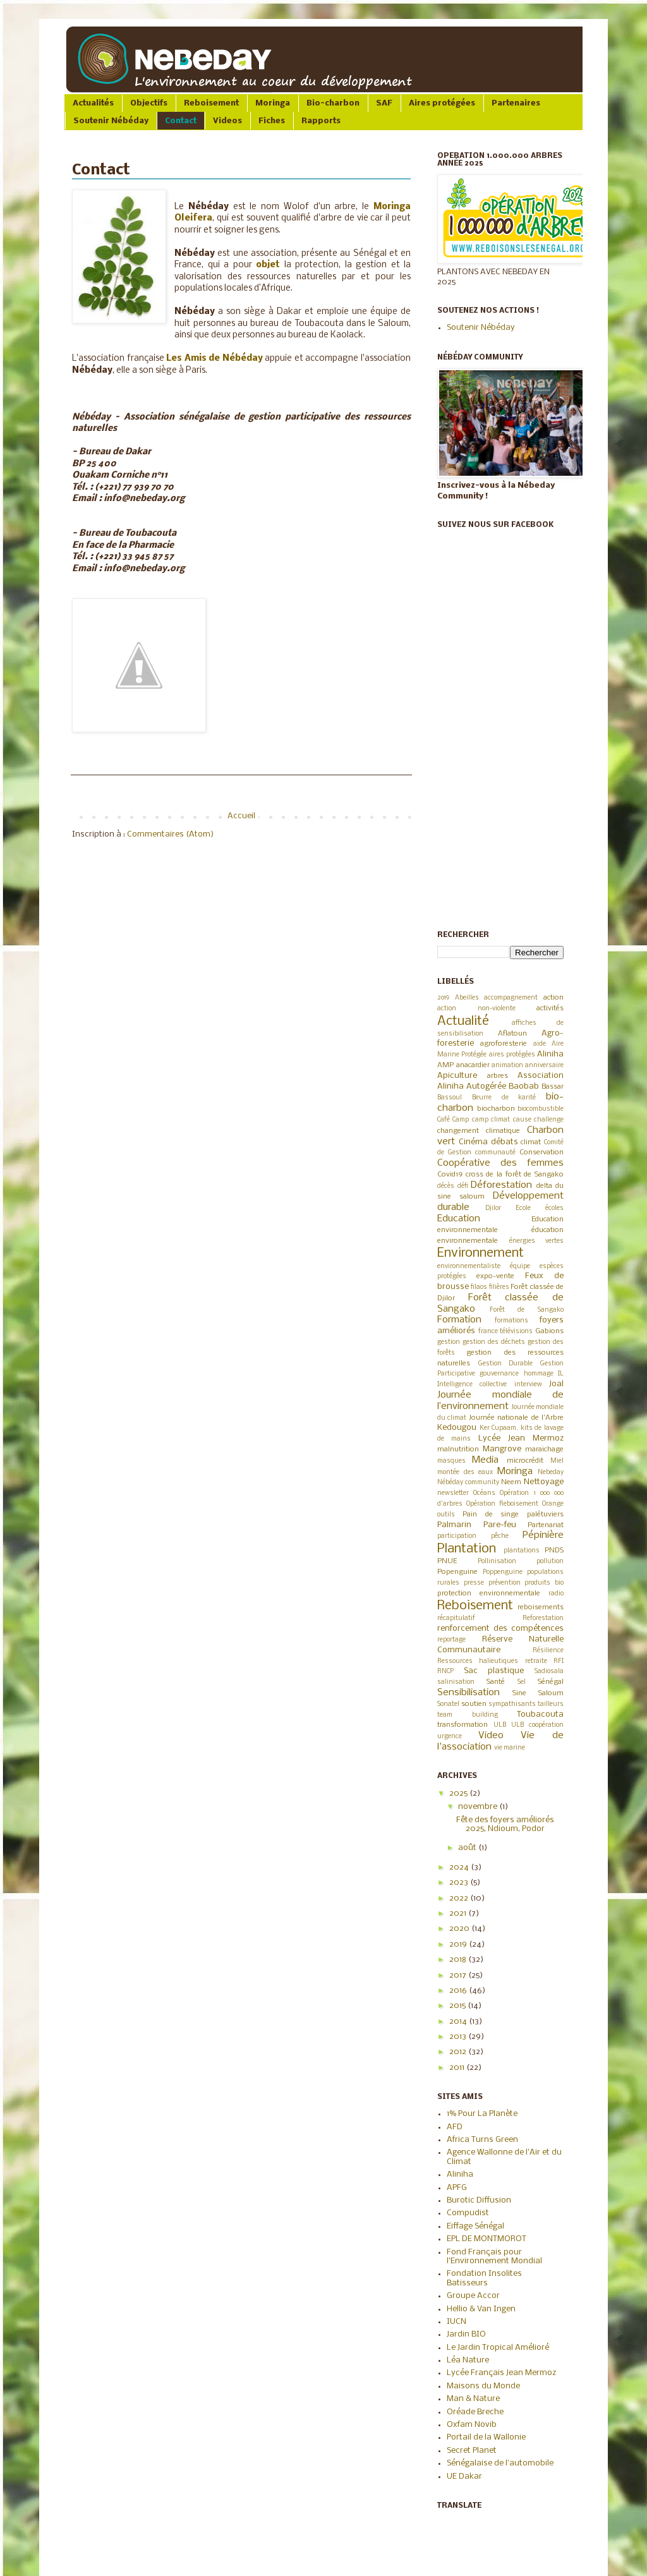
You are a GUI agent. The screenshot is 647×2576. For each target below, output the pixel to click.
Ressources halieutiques (477, 1661)
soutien (474, 1704)
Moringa (272, 103)
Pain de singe (491, 1514)
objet (268, 265)
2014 (459, 2021)
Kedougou (456, 1428)
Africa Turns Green (482, 2140)
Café (443, 1119)
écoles (554, 1208)
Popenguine (457, 1572)
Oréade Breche (475, 2412)
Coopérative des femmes (500, 1163)
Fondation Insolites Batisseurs (484, 2278)
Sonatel (448, 1704)
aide (539, 1044)
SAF (384, 103)
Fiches (271, 121)
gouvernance (499, 1373)
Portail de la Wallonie (486, 2437)
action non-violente (476, 1008)
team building (467, 1715)
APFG (457, 2188)
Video (491, 1736)
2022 (459, 1898)
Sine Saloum (538, 1693)
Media (485, 1460)
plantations (522, 1550)
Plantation (466, 1549)
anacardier (473, 1065)
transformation (462, 1725)
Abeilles (467, 998)
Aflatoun (512, 1033)
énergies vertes (536, 1241)
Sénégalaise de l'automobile (500, 2463)
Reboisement (211, 103)
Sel (521, 1682)
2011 (457, 2068)
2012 (458, 2052)
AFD (455, 2127)
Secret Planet (472, 2450)
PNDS (554, 1550)
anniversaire (544, 1065)
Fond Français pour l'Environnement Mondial (494, 2256)
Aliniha (550, 1054)
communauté (495, 1152)
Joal (556, 1384)
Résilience (548, 1650)
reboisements (540, 1607)
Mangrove (502, 1449)
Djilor (493, 1208)
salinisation (456, 1682)
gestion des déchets (494, 1342)
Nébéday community (468, 1482)
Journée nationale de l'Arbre (516, 1418)
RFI (558, 1661)
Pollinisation (497, 1561)
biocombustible (540, 1109)
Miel (557, 1461)
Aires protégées (442, 103)
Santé (496, 1682)
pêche (500, 1536)
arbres (497, 1076)
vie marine (509, 1748)
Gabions (549, 1331)
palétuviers (545, 1514)
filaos (479, 1287)
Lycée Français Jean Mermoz (501, 2373)
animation (507, 1065)
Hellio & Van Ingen (481, 2309)
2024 (460, 1867)
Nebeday (551, 1472)
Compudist (468, 2213)
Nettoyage (544, 1482)
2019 (443, 998)
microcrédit (525, 1461)
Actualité (463, 1021)
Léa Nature (468, 2360)
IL (561, 1373)
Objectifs (148, 103)
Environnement (480, 1253)
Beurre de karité (504, 1097)
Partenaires (516, 103)
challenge (549, 1119)
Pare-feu (499, 1525)
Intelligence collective (472, 1384)
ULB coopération (537, 1725)
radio (556, 1593)
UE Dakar (464, 2476)
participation (456, 1536)
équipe (520, 1266)
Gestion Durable (505, 1363)
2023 (459, 1882)
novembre (478, 1807)
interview (528, 1384)
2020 (460, 1929)
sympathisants (512, 1704)
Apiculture (457, 1076)
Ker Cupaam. (499, 1428)
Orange (553, 1504)
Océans (484, 1493)
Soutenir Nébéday (110, 121)
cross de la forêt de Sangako (515, 1174)
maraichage (544, 1449)
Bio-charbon (333, 103)
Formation (459, 1320)
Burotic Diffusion (479, 2200)
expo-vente (495, 1276)
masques (451, 1461)
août (468, 1848)
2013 (458, 2037)
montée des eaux (465, 1472)
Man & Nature (473, 2399)
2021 (458, 1913)
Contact (181, 121)
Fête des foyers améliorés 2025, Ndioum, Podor (505, 1824)
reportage (451, 1639)
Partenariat (546, 1525)
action (553, 997)
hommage (538, 1373)
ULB (499, 1725)
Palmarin (454, 1525)
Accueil (241, 816)
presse (474, 1583)
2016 (459, 1990)
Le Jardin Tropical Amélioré (498, 2347)
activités (550, 1008)
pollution (550, 1561)
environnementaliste (468, 1266)
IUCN (456, 2322)
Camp (460, 1119)
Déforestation (501, 1185)
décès (445, 1186)
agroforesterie (503, 1044)
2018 (458, 1960)
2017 (458, 1975)
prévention (504, 1583)
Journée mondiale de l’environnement (500, 1401)
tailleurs (551, 1704)
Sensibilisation (468, 1693)
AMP (445, 1065)
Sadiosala (549, 1671)
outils (446, 1514)
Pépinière (543, 1535)
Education (458, 1219)
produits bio (544, 1583)
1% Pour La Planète (482, 2114)
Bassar (552, 1087)
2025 (459, 1793)
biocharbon (496, 1109)
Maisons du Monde (483, 2386)
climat (531, 1142)
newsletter (453, 1493)
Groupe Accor (473, 2296)
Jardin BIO (466, 2334)
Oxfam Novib (472, 2425)
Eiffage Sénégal (475, 2226)
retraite (536, 1661)
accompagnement (511, 998)
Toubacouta (540, 1714)
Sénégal (551, 1682)
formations (511, 1320)
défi (462, 1186)
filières (499, 1287)
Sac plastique (494, 1671)
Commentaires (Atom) (170, 834)
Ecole (523, 1208)
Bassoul (449, 1097)
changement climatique (478, 1131)
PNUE (447, 1561)
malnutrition (458, 1449)
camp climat (491, 1119)
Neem (511, 1482)
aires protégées (512, 1054)
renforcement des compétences (500, 1628)
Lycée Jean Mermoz (521, 1438)
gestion (448, 1342)
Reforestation (543, 1618)
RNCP (445, 1671)
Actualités (93, 103)
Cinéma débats (488, 1142)
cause (522, 1119)
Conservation (541, 1152)
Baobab (524, 1086)
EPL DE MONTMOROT (486, 2239)
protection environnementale (488, 1593)
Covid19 (450, 1174)
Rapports (321, 121)
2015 (458, 2006)
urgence (449, 1736)
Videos (227, 121)
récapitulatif (456, 1618)
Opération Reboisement (502, 1504)
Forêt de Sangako (527, 1310)
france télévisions (505, 1331)
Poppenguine (503, 1572)
